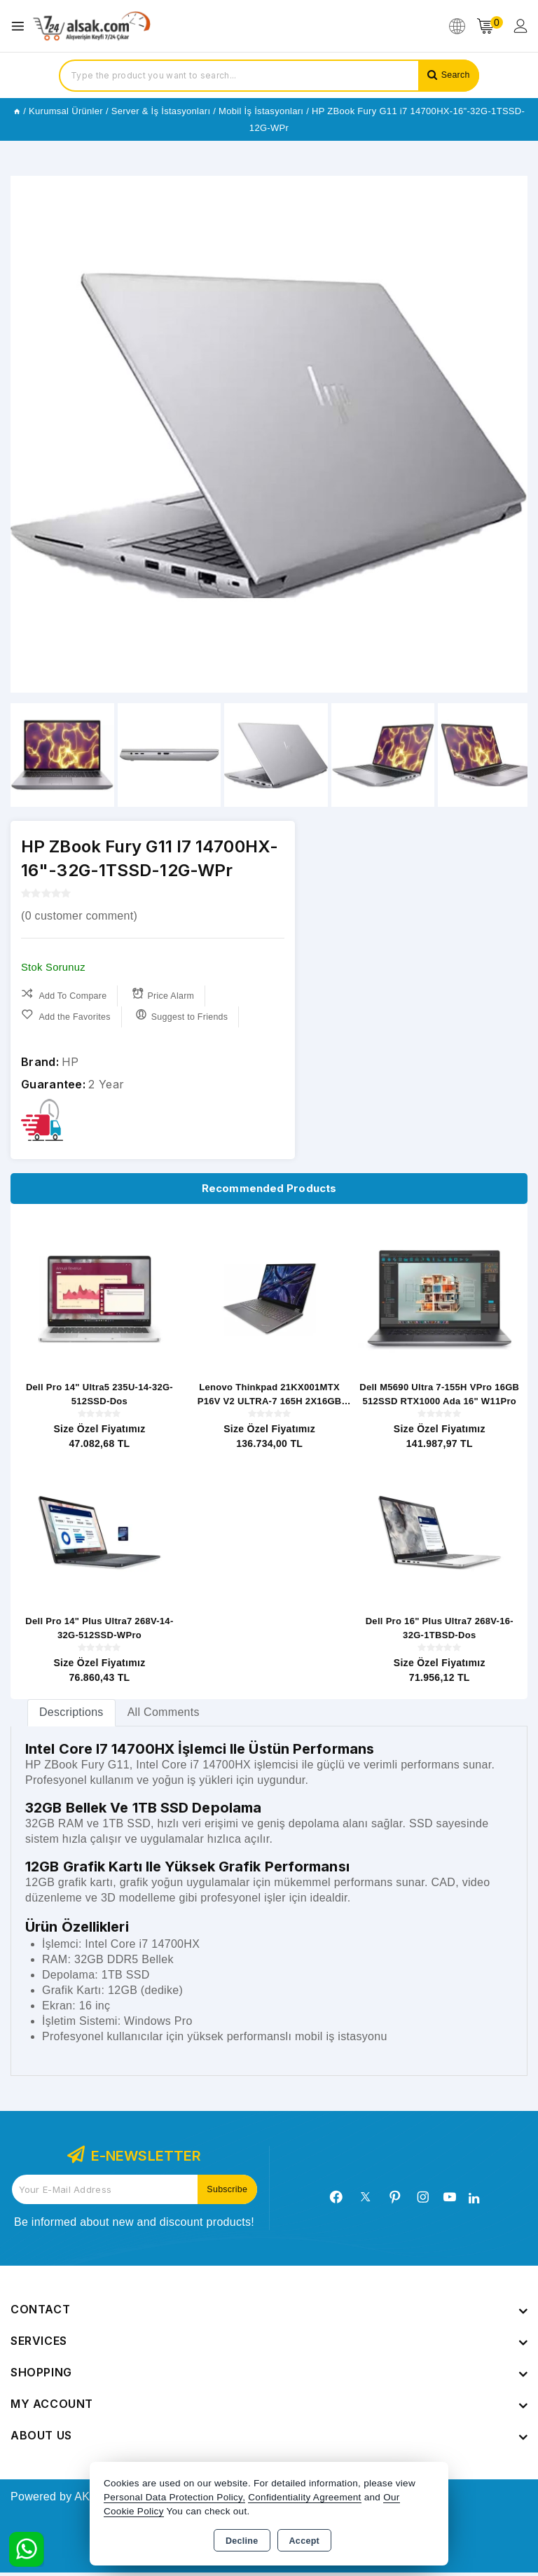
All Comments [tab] (163, 1716)
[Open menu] (21, 26)
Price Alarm (167, 994)
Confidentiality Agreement (304, 2497)
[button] (511, 434)
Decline (242, 2541)
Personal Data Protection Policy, (174, 2497)
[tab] (71, 1715)
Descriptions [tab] (71, 1716)
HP (70, 1062)
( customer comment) (79, 916)
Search (454, 75)
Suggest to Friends (187, 1015)
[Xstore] (91, 26)
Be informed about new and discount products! (134, 2225)
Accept (304, 2541)
